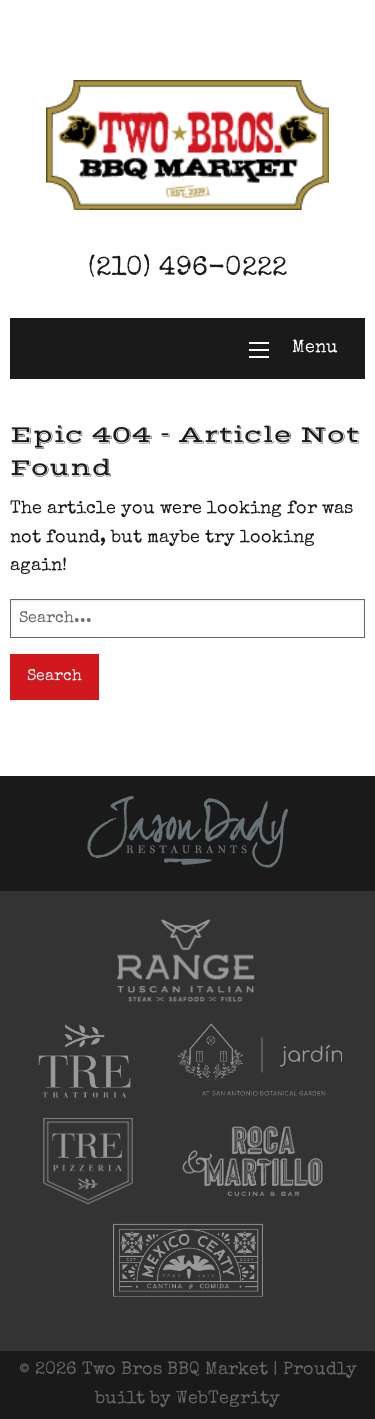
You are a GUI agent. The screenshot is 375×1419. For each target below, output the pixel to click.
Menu (315, 348)
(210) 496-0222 (187, 269)
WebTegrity (228, 1399)
